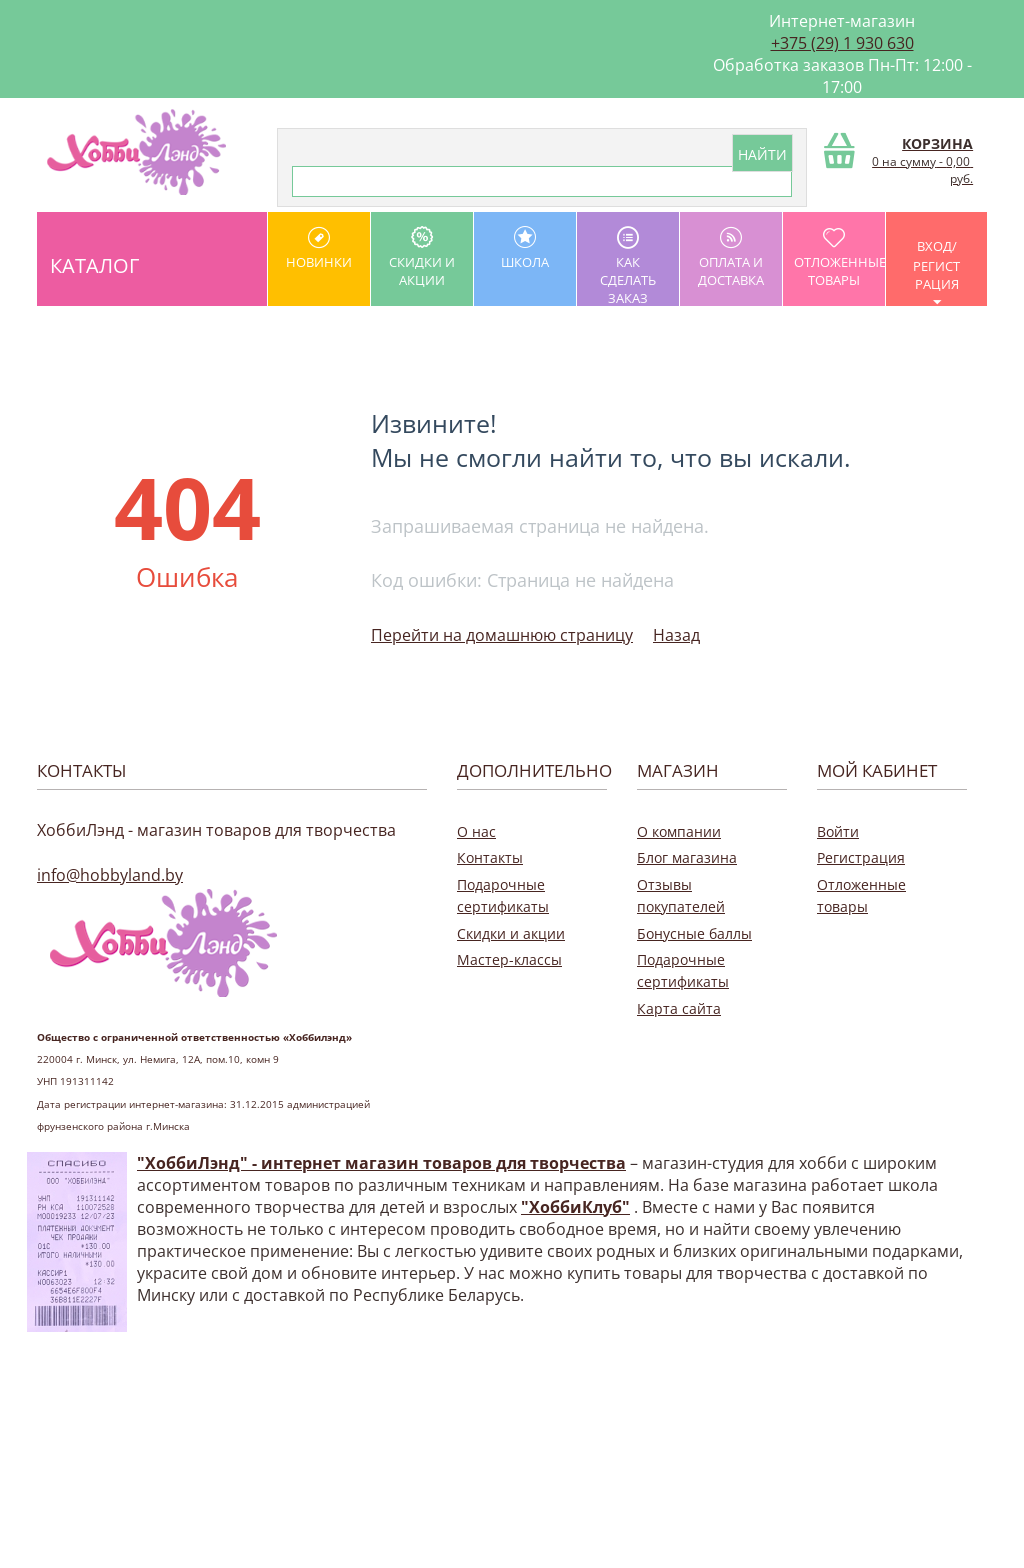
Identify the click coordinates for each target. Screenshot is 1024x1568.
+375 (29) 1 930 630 (842, 43)
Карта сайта (679, 1008)
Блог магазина (687, 857)
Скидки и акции (422, 257)
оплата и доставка (731, 257)
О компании (679, 831)
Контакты (490, 857)
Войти (838, 831)
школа (525, 248)
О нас (476, 831)
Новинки (319, 248)
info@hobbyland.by (110, 875)
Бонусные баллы (694, 933)
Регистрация (861, 857)
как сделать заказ (628, 266)
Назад (676, 635)
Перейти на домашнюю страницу (502, 635)
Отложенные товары (839, 257)
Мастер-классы (509, 959)
